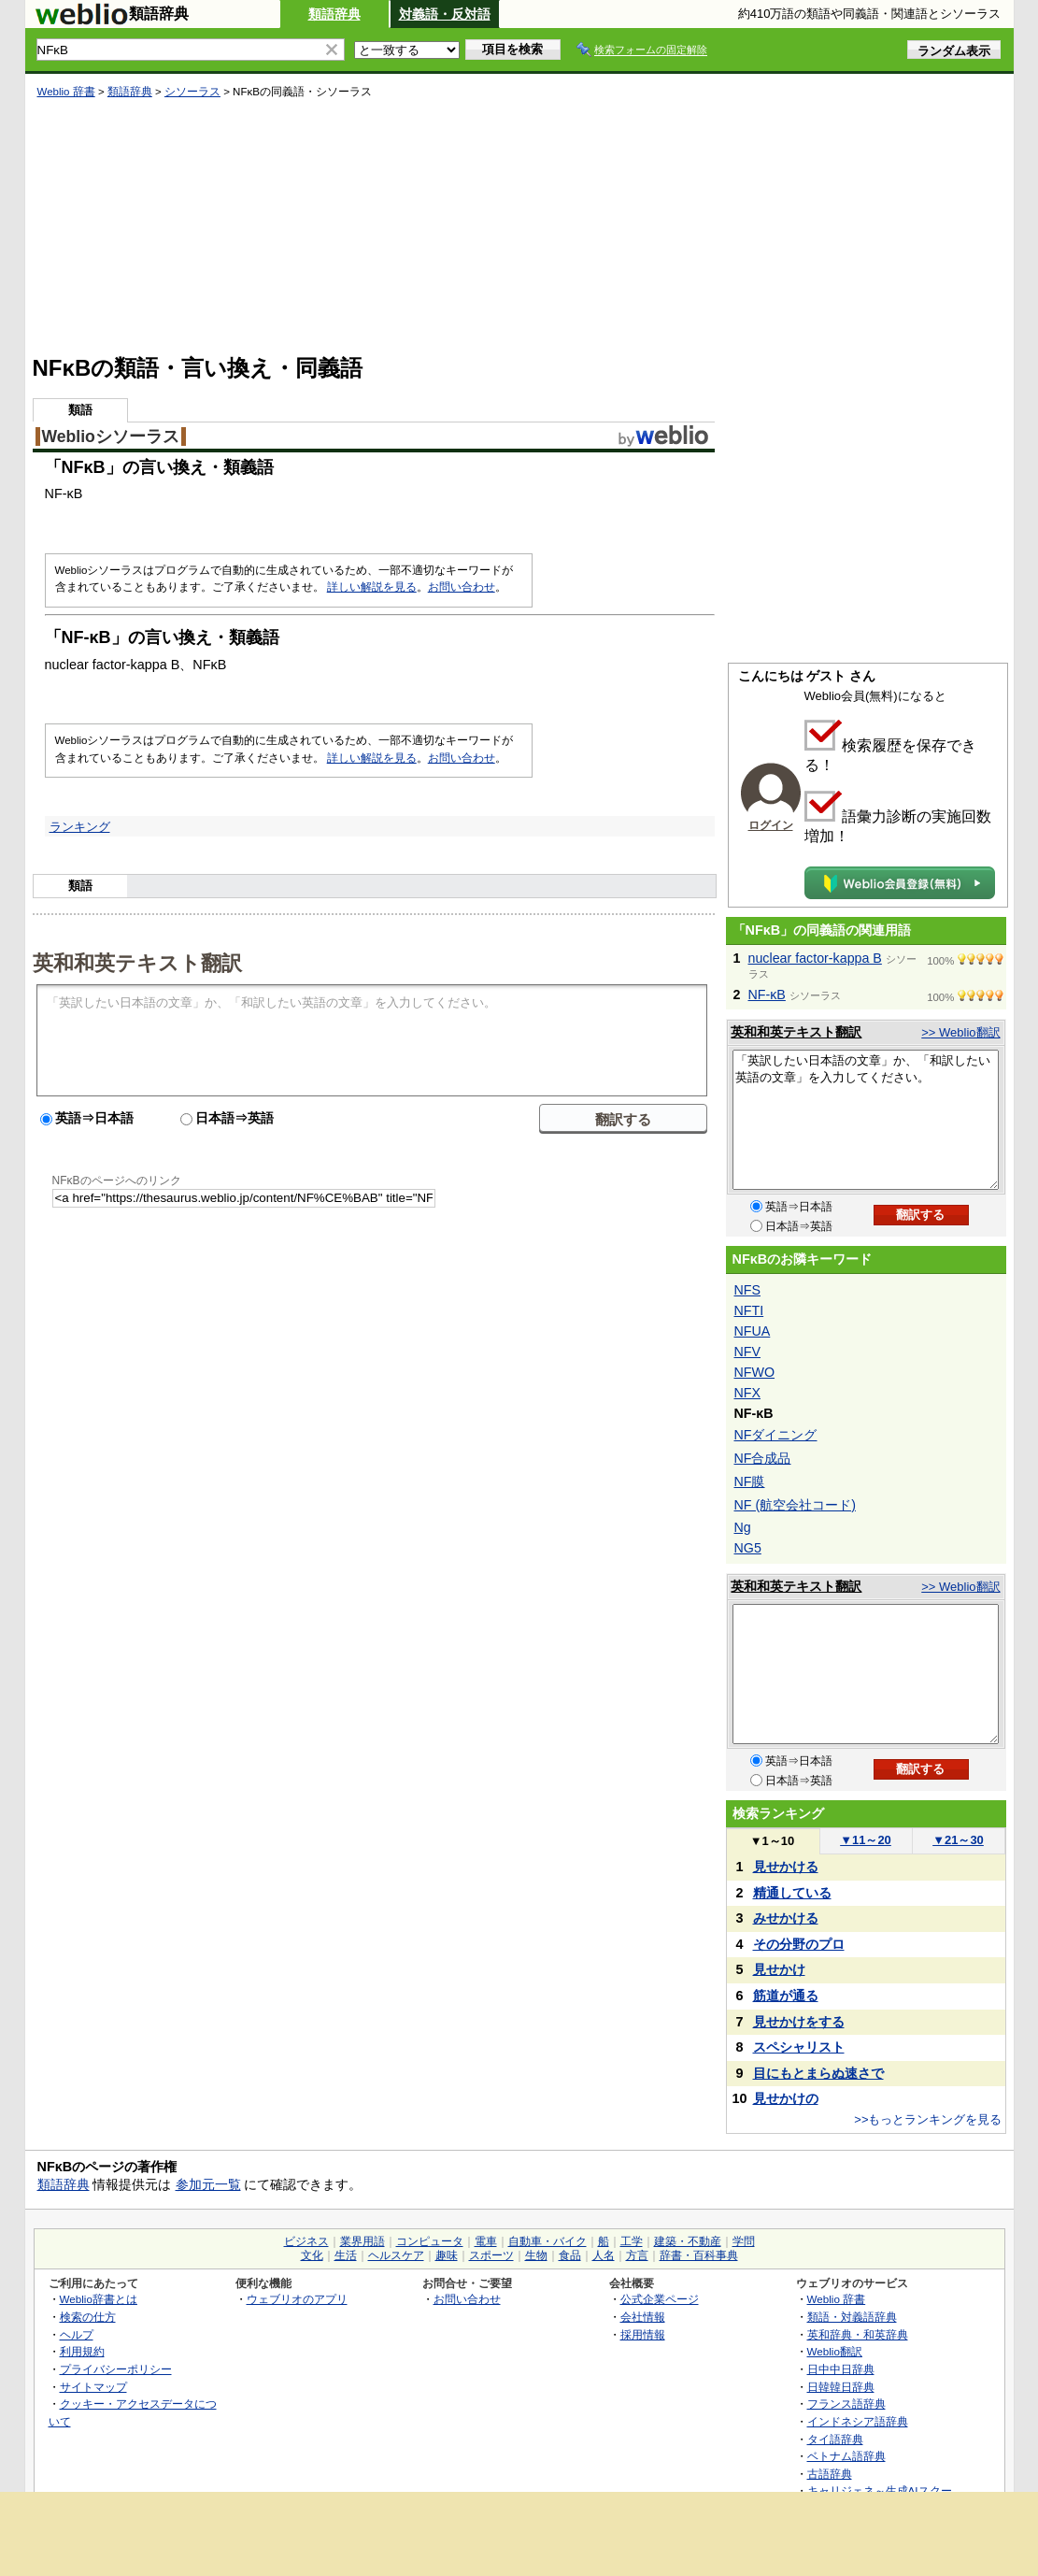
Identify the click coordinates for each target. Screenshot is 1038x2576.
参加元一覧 (208, 2184)
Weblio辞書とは (98, 2299)
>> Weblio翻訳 (960, 1032)
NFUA (752, 1331)
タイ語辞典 (835, 2439)
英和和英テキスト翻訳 (137, 962)
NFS (747, 1289)
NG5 (747, 1547)
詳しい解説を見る (372, 587)
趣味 (446, 2255)
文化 (312, 2255)
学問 (743, 2241)
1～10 (772, 1841)
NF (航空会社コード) (795, 1504)
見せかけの (785, 2098)
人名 (603, 2255)
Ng (742, 1527)
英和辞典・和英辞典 (857, 2334)
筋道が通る (785, 1995)
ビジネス (306, 2241)
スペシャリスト (799, 2046)
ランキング (80, 827)
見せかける (785, 1866)
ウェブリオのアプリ (297, 2299)
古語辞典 (829, 2474)
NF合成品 (762, 1458)
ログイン (770, 825)
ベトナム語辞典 (846, 2456)
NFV (747, 1351)
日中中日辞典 (840, 2369)
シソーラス (192, 91)
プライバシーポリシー (116, 2369)
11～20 (865, 1840)
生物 (536, 2255)
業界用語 (362, 2241)
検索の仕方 (88, 2317)
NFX (747, 1392)
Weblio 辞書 (66, 91)
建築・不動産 (687, 2241)
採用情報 (642, 2334)
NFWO (754, 1372)
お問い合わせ (461, 587)
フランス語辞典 (846, 2403)
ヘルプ (76, 2334)
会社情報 (642, 2317)
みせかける (785, 1918)
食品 (570, 2255)
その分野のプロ (799, 1944)
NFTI (749, 1310)
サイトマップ (93, 2387)
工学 (631, 2241)
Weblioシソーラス (110, 436)
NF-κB (767, 994)
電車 (486, 2241)
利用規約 (82, 2351)
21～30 (958, 1840)
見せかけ (779, 1969)
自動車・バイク (547, 2241)
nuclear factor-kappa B (815, 958)
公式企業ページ (659, 2299)
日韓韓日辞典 (840, 2387)
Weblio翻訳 (834, 2351)
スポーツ (491, 2255)
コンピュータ (429, 2241)
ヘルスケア (396, 2255)
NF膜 (749, 1481)
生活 (345, 2255)
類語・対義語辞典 (852, 2317)
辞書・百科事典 (699, 2255)
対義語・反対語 (445, 14)
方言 (637, 2255)
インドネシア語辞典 (857, 2421)
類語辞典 (334, 14)
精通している (792, 1892)
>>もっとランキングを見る (928, 2119)
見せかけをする (799, 2021)
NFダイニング (776, 1434)
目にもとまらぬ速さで (818, 2073)
